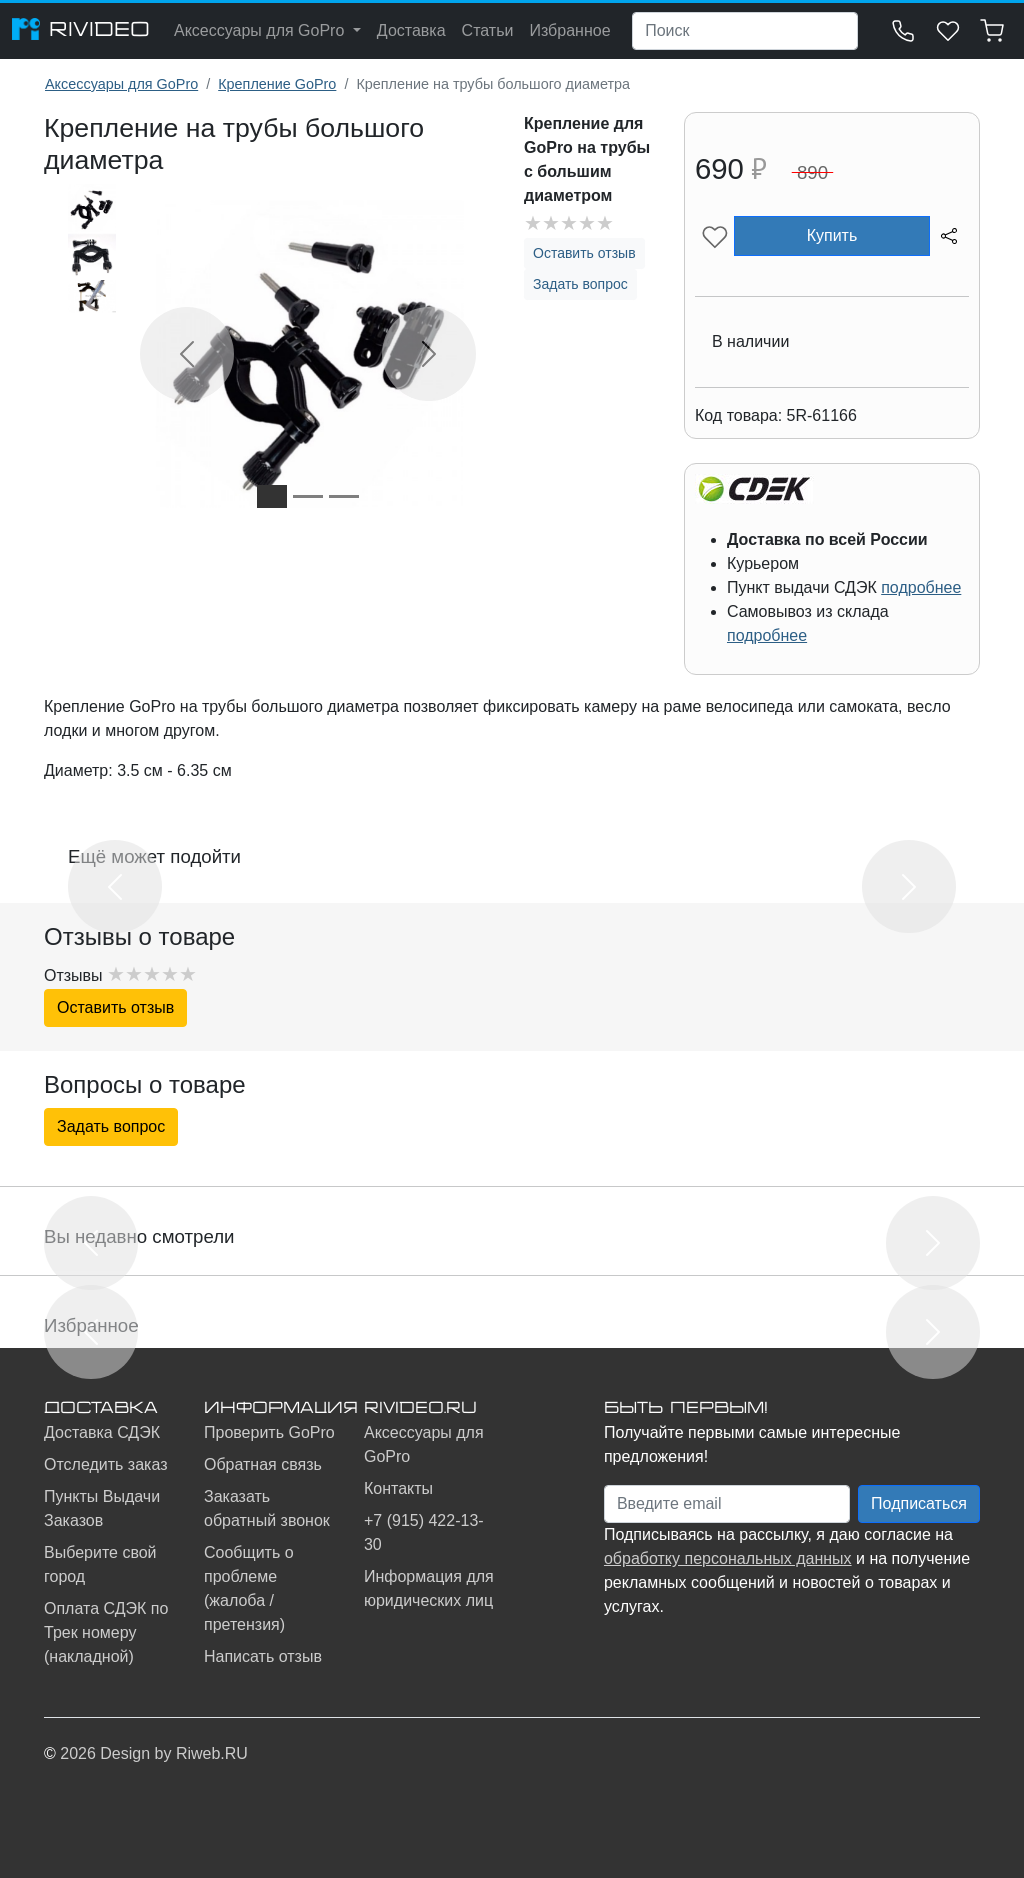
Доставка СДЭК (102, 1432)
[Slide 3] (344, 496)
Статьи (488, 30)
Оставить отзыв (584, 253)
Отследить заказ (106, 1464)
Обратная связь (263, 1464)
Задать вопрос (580, 284)
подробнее (921, 587)
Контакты (398, 1488)
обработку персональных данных (728, 1558)
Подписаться (919, 1503)
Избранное (569, 30)
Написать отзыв (263, 1656)
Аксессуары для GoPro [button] (261, 30)
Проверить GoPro (269, 1432)
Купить (832, 235)
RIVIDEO (81, 29)
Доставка (411, 30)
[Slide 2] (308, 496)
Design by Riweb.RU (174, 1753)
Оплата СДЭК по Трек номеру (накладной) (106, 1632)
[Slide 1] (272, 496)
